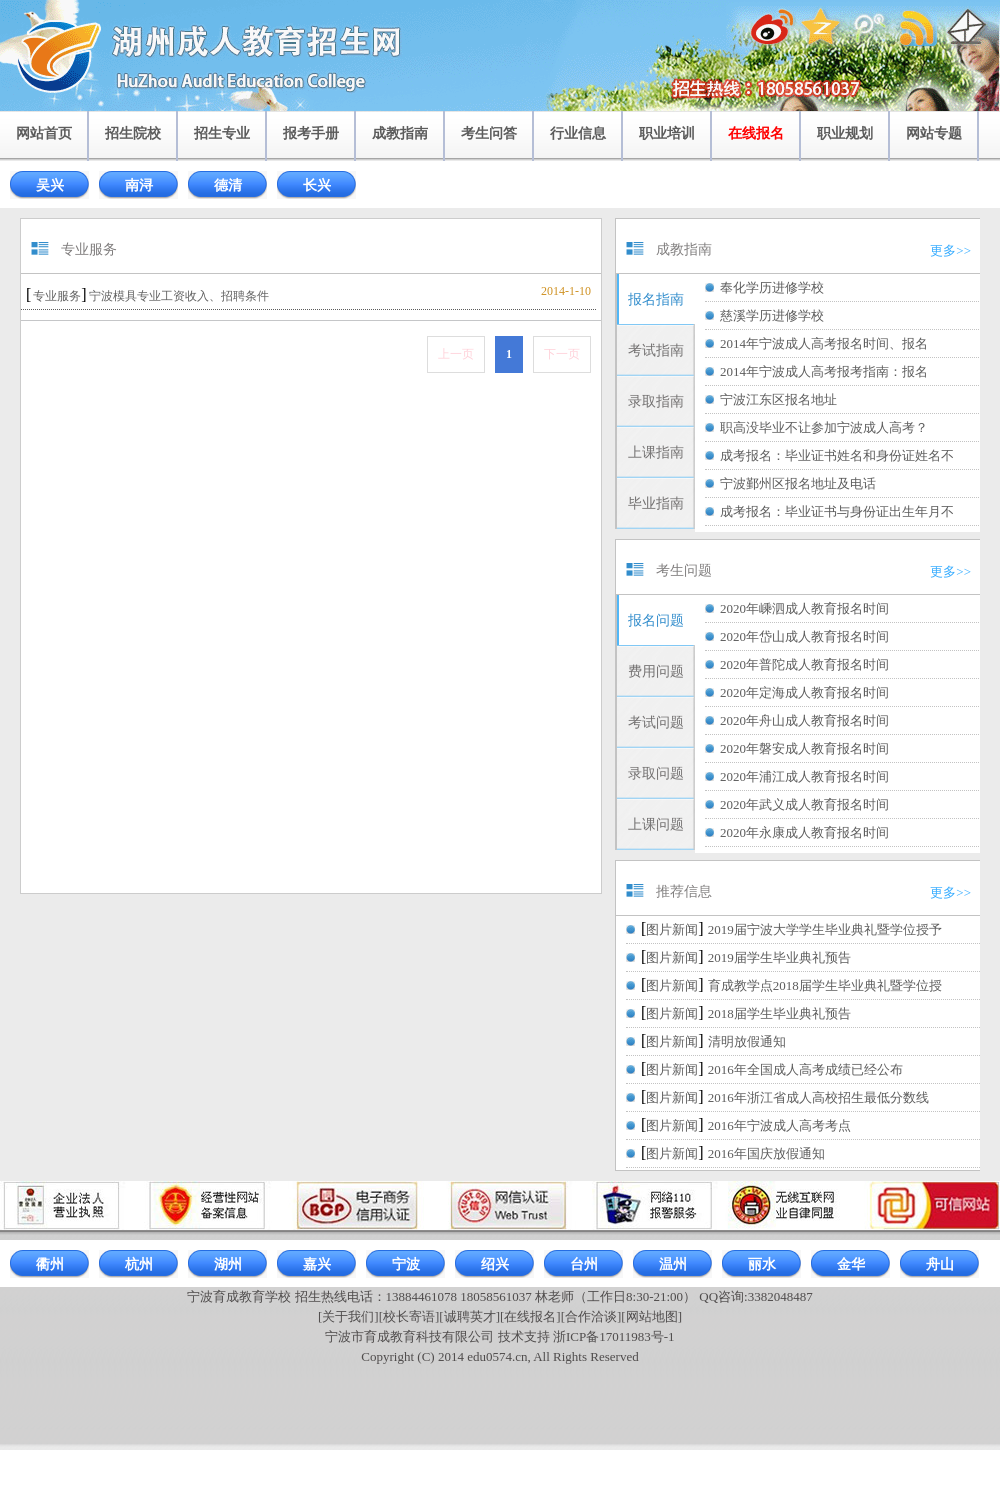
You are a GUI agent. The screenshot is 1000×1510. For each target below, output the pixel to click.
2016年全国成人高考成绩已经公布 (805, 1069)
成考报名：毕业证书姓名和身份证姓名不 (837, 455)
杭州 (139, 1264)
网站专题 (934, 133)
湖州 (228, 1264)
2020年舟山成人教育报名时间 (804, 720)
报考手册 (311, 133)
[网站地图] (651, 1316)
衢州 (50, 1264)
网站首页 (44, 133)
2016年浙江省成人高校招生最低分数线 (818, 1097)
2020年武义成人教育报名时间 (804, 804)
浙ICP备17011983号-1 (614, 1336)
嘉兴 (317, 1264)
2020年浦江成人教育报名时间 (804, 776)
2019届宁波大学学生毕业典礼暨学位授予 (825, 929)
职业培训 (667, 133)
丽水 (762, 1264)
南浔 (139, 185)
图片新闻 (672, 929)
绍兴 (495, 1264)
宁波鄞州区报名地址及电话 (798, 483)
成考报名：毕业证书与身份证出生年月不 (837, 511)
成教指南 (400, 133)
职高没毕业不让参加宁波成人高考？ (824, 427)
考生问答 (489, 133)
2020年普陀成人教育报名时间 (804, 664)
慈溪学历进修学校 (772, 315)
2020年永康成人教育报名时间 (804, 832)
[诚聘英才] (469, 1316)
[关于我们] (348, 1316)
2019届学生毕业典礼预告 (779, 957)
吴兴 (50, 185)
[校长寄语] (409, 1316)
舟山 (940, 1264)
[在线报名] (530, 1316)
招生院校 (133, 133)
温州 (673, 1264)
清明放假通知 (747, 1041)
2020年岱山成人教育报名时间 (804, 636)
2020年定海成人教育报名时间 (804, 692)
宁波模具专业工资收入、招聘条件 (179, 296)
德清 (228, 185)
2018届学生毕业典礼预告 (779, 1013)
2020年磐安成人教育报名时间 (804, 748)
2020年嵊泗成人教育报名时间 (804, 608)
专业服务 (57, 296)
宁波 (406, 1264)
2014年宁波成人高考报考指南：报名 (824, 371)
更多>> (950, 250)
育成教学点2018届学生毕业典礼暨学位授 (825, 985)
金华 (851, 1264)
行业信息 (578, 133)
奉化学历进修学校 (772, 287)
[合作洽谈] (591, 1316)
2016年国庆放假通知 (766, 1153)
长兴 (317, 185)
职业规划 (845, 133)
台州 (584, 1264)
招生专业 (222, 133)
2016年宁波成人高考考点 (779, 1125)
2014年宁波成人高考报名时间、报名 (824, 343)
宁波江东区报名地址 (778, 399)
